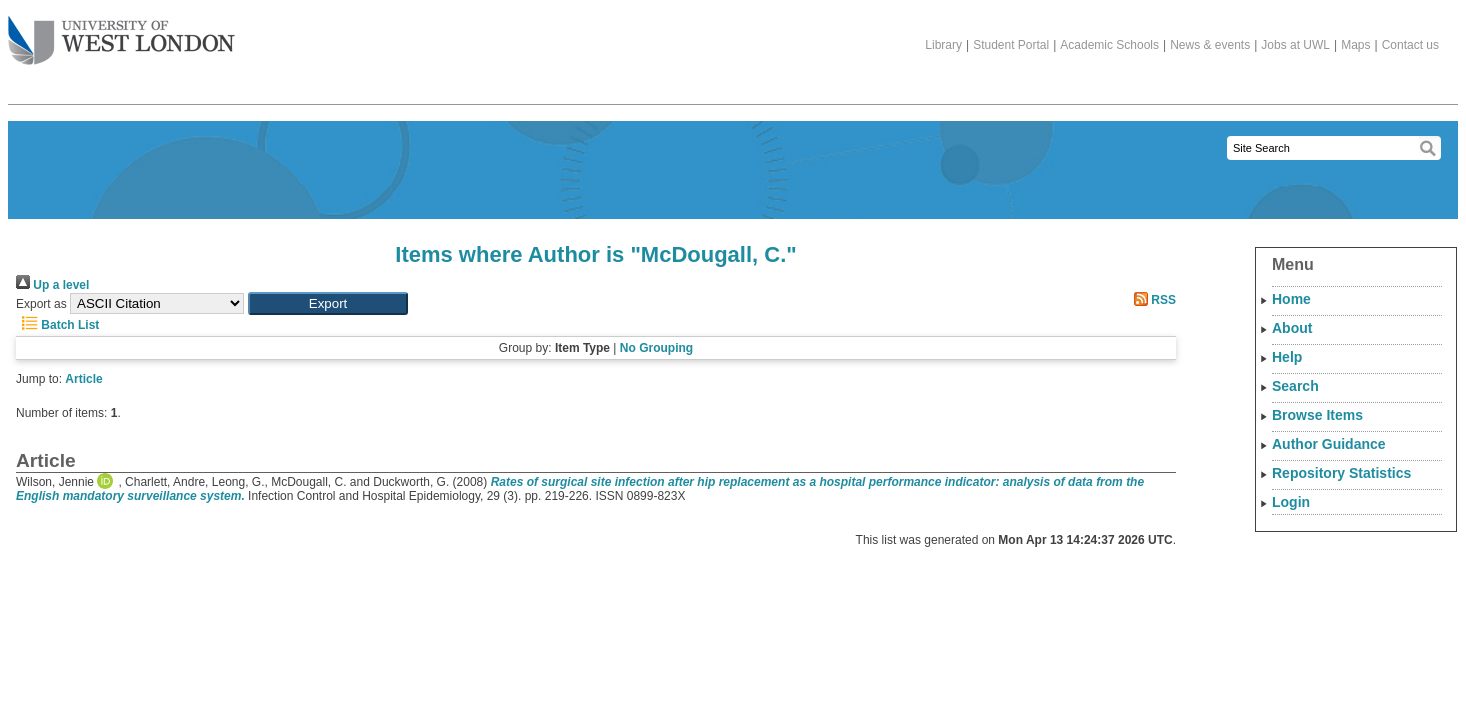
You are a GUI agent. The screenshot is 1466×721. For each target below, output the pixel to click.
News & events (1210, 45)
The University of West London (121, 33)
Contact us (1410, 45)
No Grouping (656, 348)
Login (1291, 502)
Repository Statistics (1341, 473)
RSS (1152, 300)
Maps (1355, 45)
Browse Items (1317, 415)
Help (1287, 357)
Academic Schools (1109, 45)
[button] (328, 303)
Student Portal (1011, 45)
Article (83, 379)
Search (1295, 386)
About (1292, 328)
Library (943, 45)
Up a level (52, 285)
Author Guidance (1329, 444)
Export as (41, 304)
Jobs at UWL (1295, 45)
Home (1291, 299)
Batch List (57, 325)
